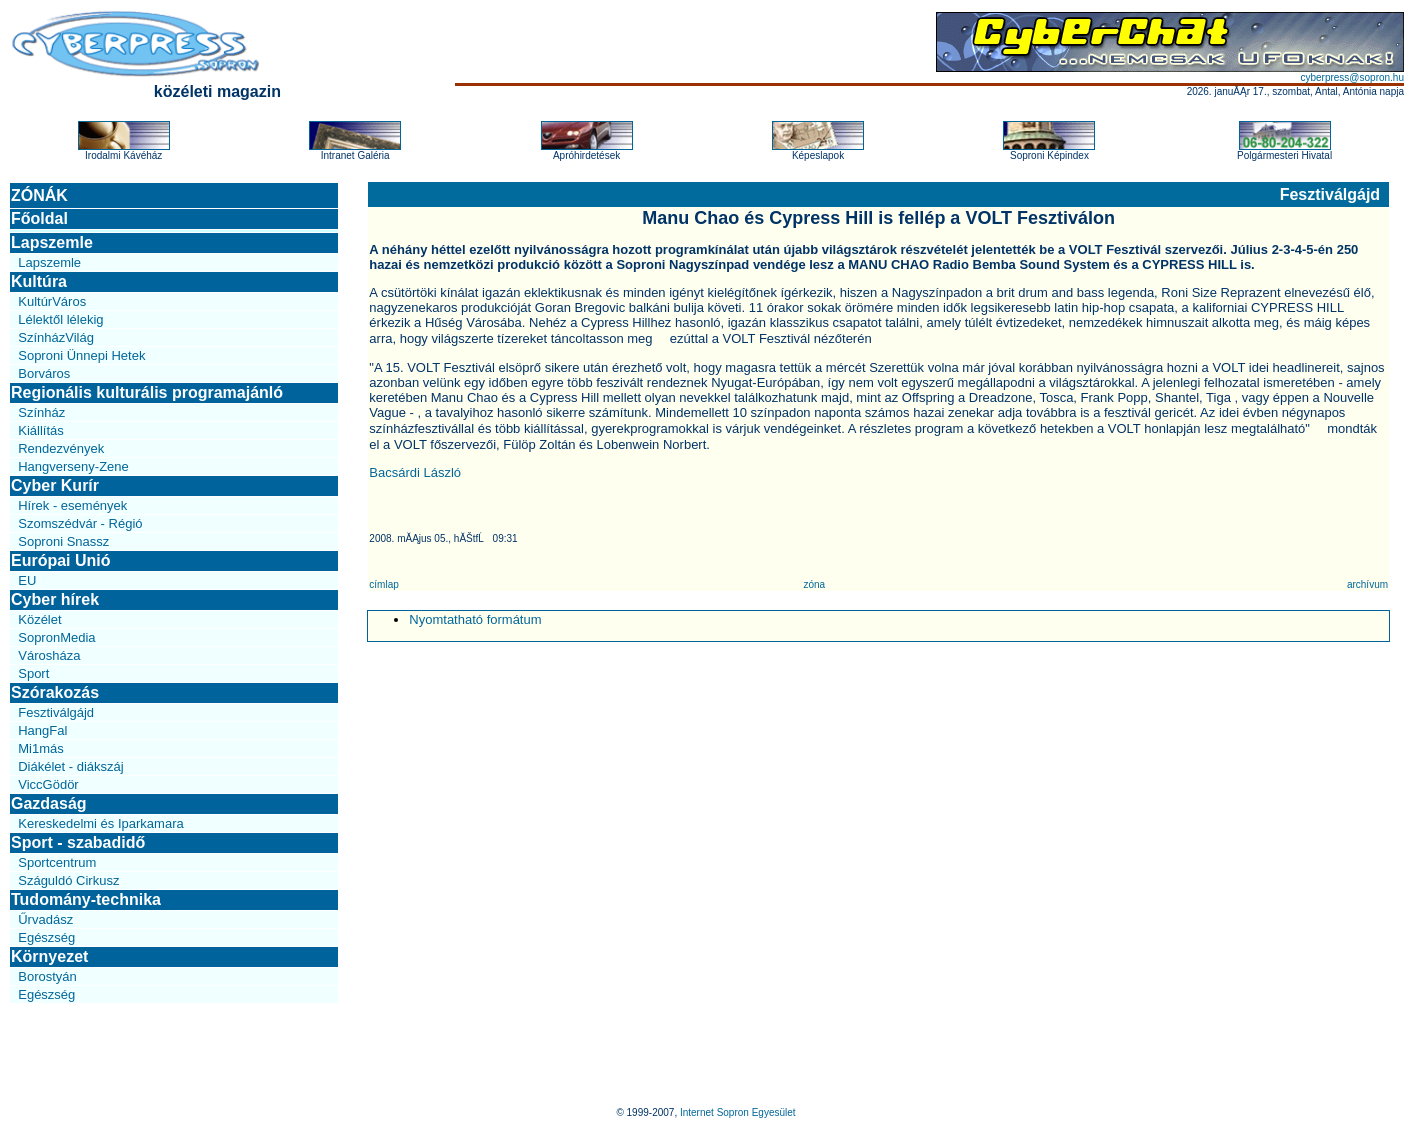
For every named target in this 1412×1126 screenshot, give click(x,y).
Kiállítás (41, 430)
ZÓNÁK (39, 195)
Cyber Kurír (55, 485)
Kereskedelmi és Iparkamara (100, 823)
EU (27, 580)
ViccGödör (48, 784)
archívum (1367, 584)
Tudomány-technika (86, 899)
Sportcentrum (57, 862)
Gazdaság (49, 803)
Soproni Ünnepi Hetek (81, 355)
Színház (41, 412)
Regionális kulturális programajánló (147, 392)
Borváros (44, 373)
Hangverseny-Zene (73, 466)
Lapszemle (52, 242)
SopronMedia (56, 637)
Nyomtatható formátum (475, 619)
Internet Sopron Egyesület (738, 1112)
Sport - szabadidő (78, 842)
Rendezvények (61, 448)
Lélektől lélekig (60, 319)
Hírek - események (72, 505)
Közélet (39, 619)
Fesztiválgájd (56, 712)
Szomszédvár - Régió (80, 523)
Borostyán (47, 976)
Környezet (49, 956)
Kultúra (39, 281)
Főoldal (39, 218)
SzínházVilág (56, 337)
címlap (383, 584)
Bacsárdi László (415, 472)
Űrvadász (45, 919)
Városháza (49, 655)
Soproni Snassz (63, 541)
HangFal (42, 730)
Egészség (46, 937)
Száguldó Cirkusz (68, 880)
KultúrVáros (52, 301)
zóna (814, 584)
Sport (33, 673)
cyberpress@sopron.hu (1352, 77)
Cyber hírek (55, 599)
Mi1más (41, 748)
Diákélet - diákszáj (71, 766)
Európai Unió (61, 560)
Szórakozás (55, 692)
